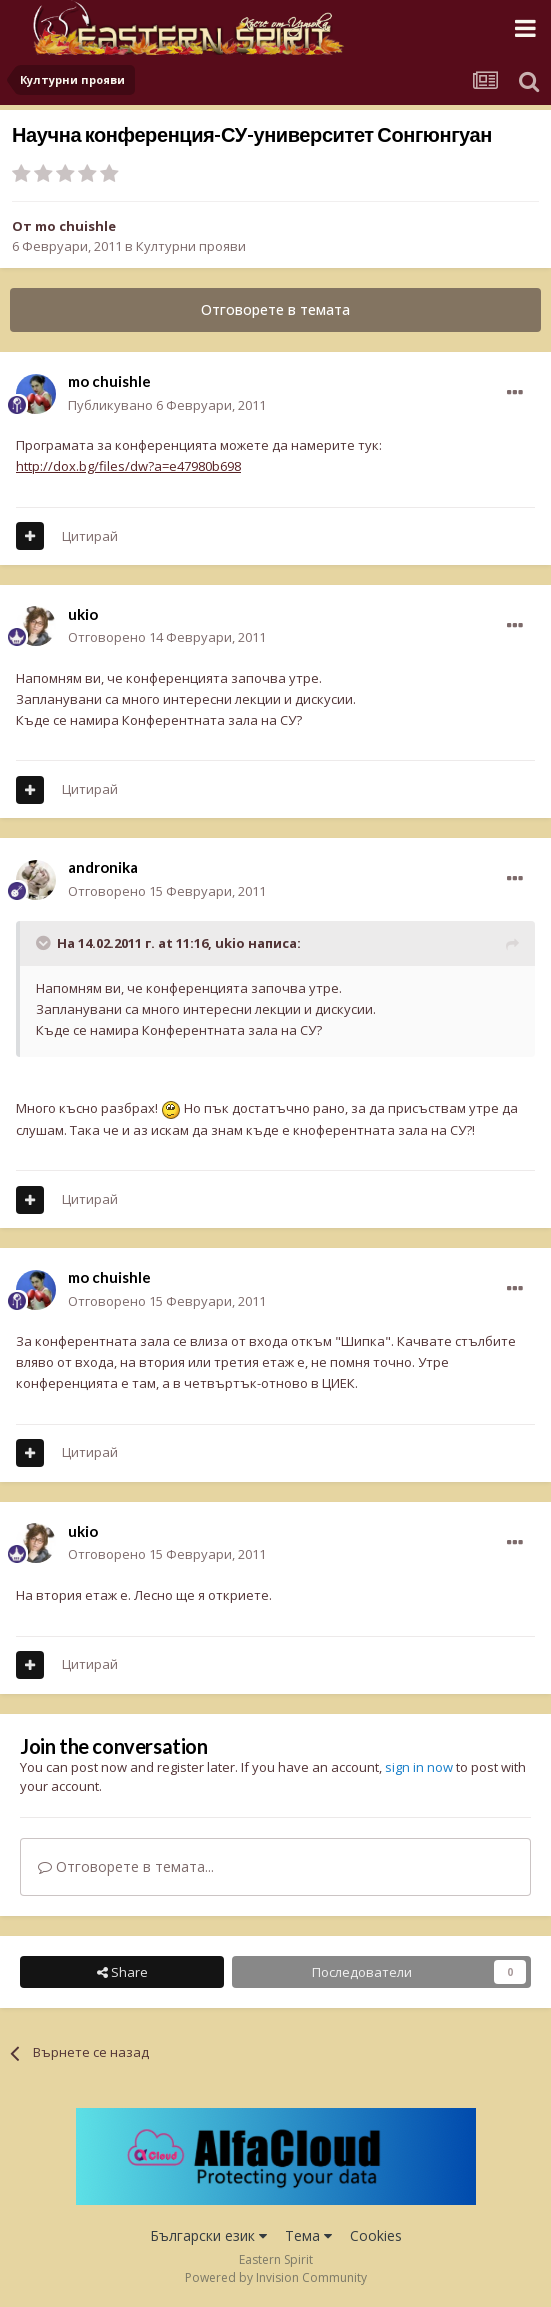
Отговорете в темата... (126, 1866)
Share (122, 1972)
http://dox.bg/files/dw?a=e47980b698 (128, 466)
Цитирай (90, 536)
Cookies (376, 2235)
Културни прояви (191, 246)
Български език (208, 2235)
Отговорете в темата (275, 309)
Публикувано (167, 405)
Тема (308, 2235)
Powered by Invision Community (276, 2277)
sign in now (419, 1767)
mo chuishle (75, 226)
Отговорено (167, 637)
